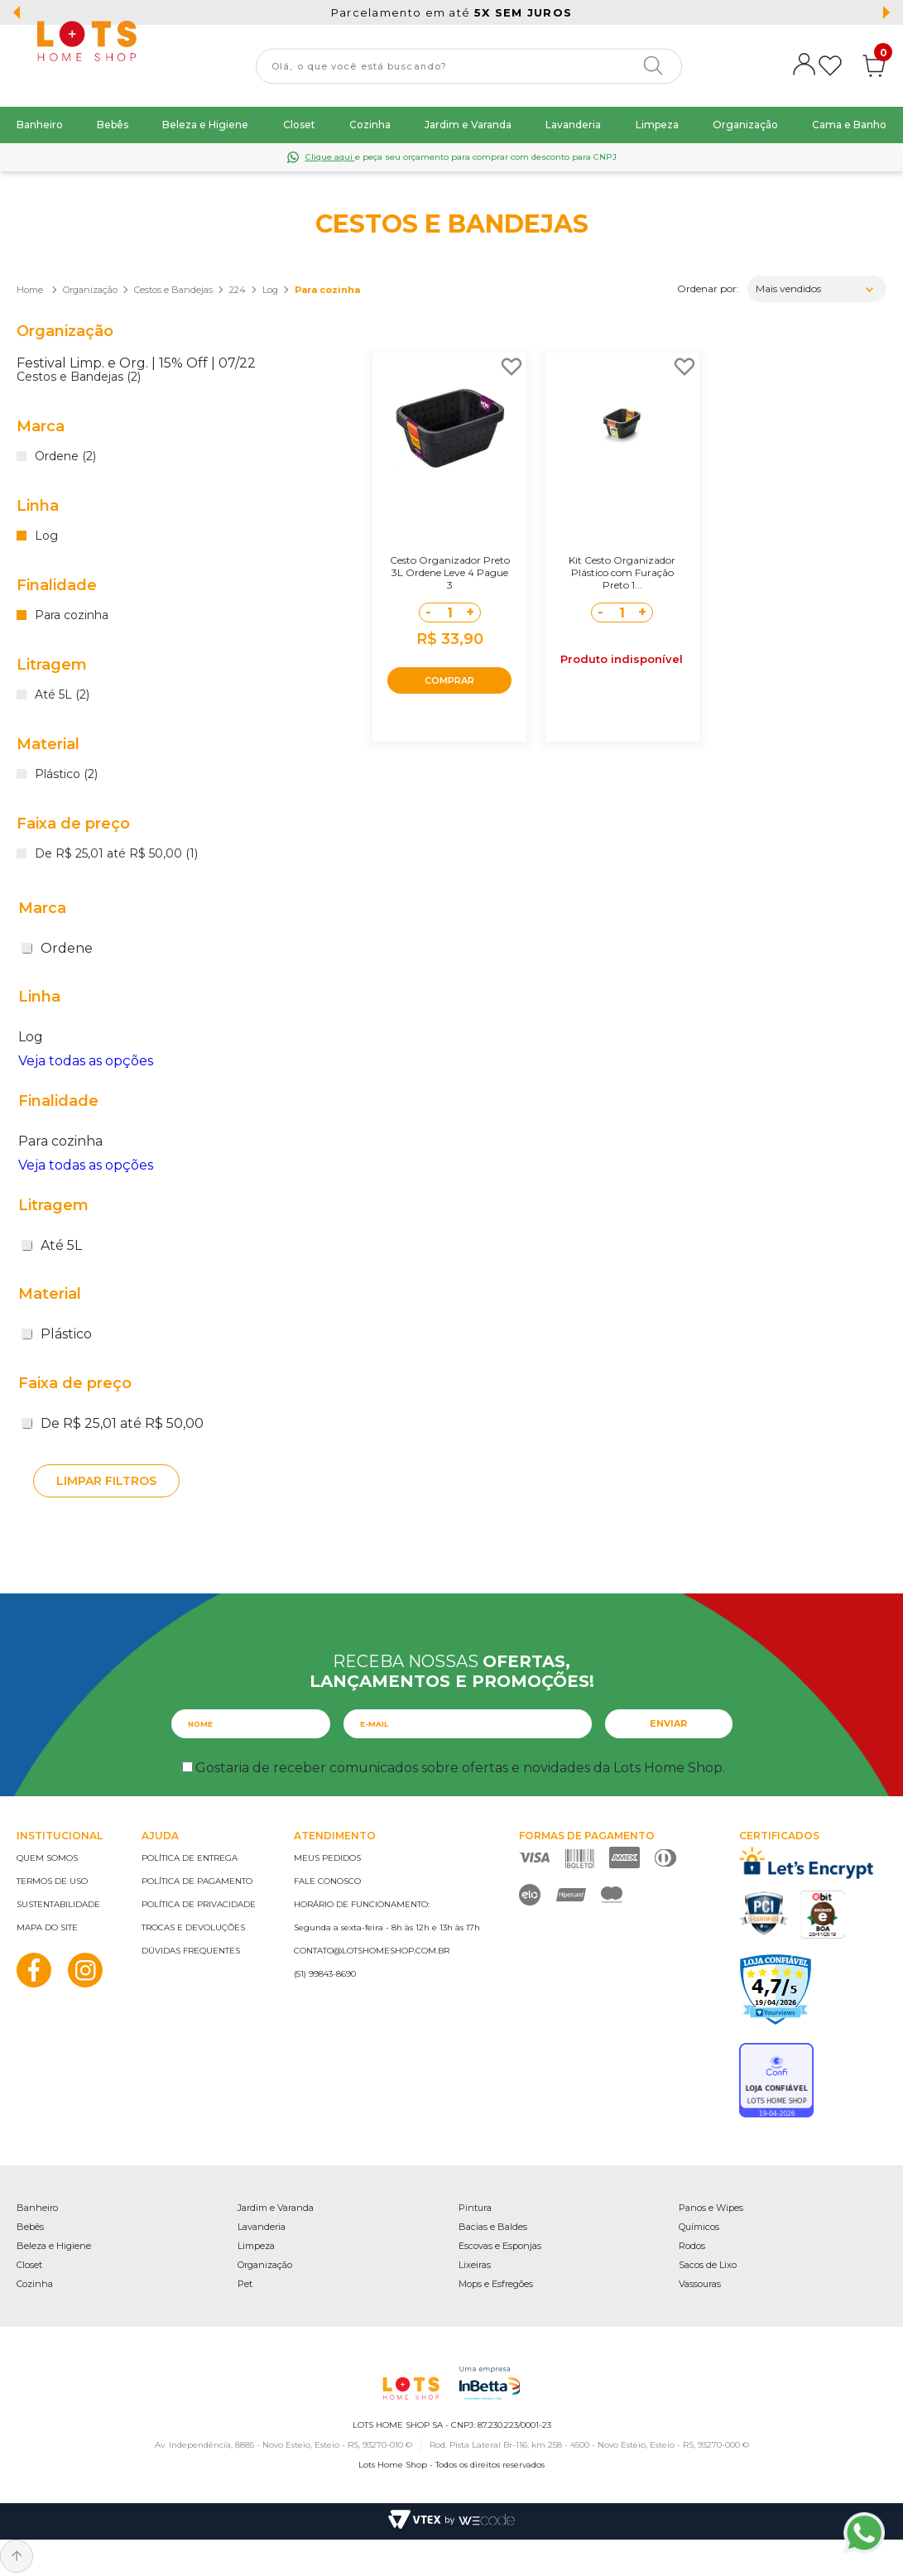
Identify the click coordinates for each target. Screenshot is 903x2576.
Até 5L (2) (62, 695)
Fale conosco (327, 1881)
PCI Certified (764, 1913)
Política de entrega (190, 1858)
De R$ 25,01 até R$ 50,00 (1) (116, 854)
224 (237, 290)
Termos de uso (52, 1881)
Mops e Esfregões (496, 2284)
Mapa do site (47, 1927)
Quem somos (47, 1858)
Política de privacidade (199, 1904)
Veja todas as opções (85, 1061)
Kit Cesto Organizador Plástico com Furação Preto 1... (622, 572)
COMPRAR (449, 680)
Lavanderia (573, 124)
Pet (245, 2284)
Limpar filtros (106, 1480)
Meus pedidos (327, 1858)
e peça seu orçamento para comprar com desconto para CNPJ (461, 156)
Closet (299, 124)
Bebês (112, 124)
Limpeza (657, 124)
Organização (745, 124)
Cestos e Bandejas (173, 290)
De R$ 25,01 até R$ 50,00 (113, 1423)
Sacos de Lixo (708, 2265)
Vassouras (700, 2284)
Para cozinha (327, 290)
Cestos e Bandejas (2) (79, 377)
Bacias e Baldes (493, 2226)
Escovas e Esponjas (500, 2246)
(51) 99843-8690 (325, 1973)
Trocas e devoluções (193, 1927)
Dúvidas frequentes (191, 1950)
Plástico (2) (66, 774)
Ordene (57, 948)
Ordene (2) (65, 457)
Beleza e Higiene (205, 124)
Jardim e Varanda (468, 124)
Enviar (668, 1723)
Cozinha (370, 124)
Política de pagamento (197, 1881)
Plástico (57, 1334)
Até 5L (52, 1245)
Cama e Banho (849, 124)
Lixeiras (475, 2265)
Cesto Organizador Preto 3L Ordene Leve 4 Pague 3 (450, 572)
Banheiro (40, 124)
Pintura (475, 2207)
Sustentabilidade (58, 1904)
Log (270, 290)
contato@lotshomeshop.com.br (371, 1950)
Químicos (699, 2226)
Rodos (692, 2246)
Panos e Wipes (711, 2207)
